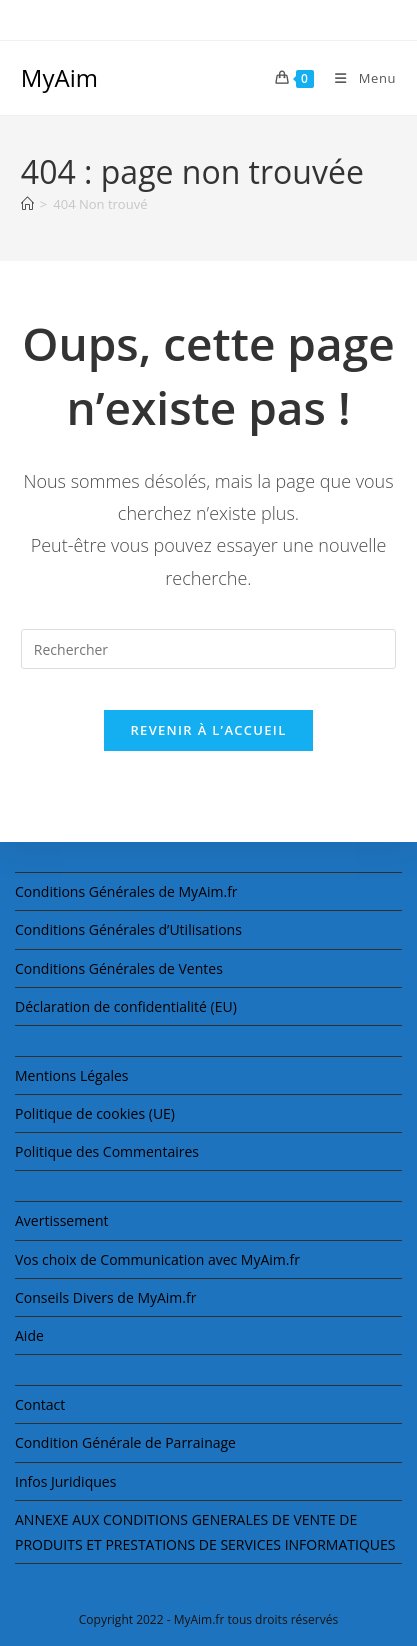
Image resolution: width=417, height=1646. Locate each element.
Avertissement (62, 1220)
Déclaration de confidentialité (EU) (126, 1006)
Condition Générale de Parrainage (125, 1442)
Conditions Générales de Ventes (119, 968)
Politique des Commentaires (107, 1151)
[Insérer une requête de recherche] (208, 649)
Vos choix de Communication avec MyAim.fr (157, 1259)
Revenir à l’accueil (208, 730)
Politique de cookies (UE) (95, 1113)
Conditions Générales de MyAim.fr (126, 891)
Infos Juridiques (65, 1481)
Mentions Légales (72, 1075)
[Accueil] (27, 204)
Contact (40, 1404)
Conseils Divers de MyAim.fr (105, 1297)
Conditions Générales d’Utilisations (128, 929)
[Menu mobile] (357, 78)
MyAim (59, 77)
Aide (29, 1335)
